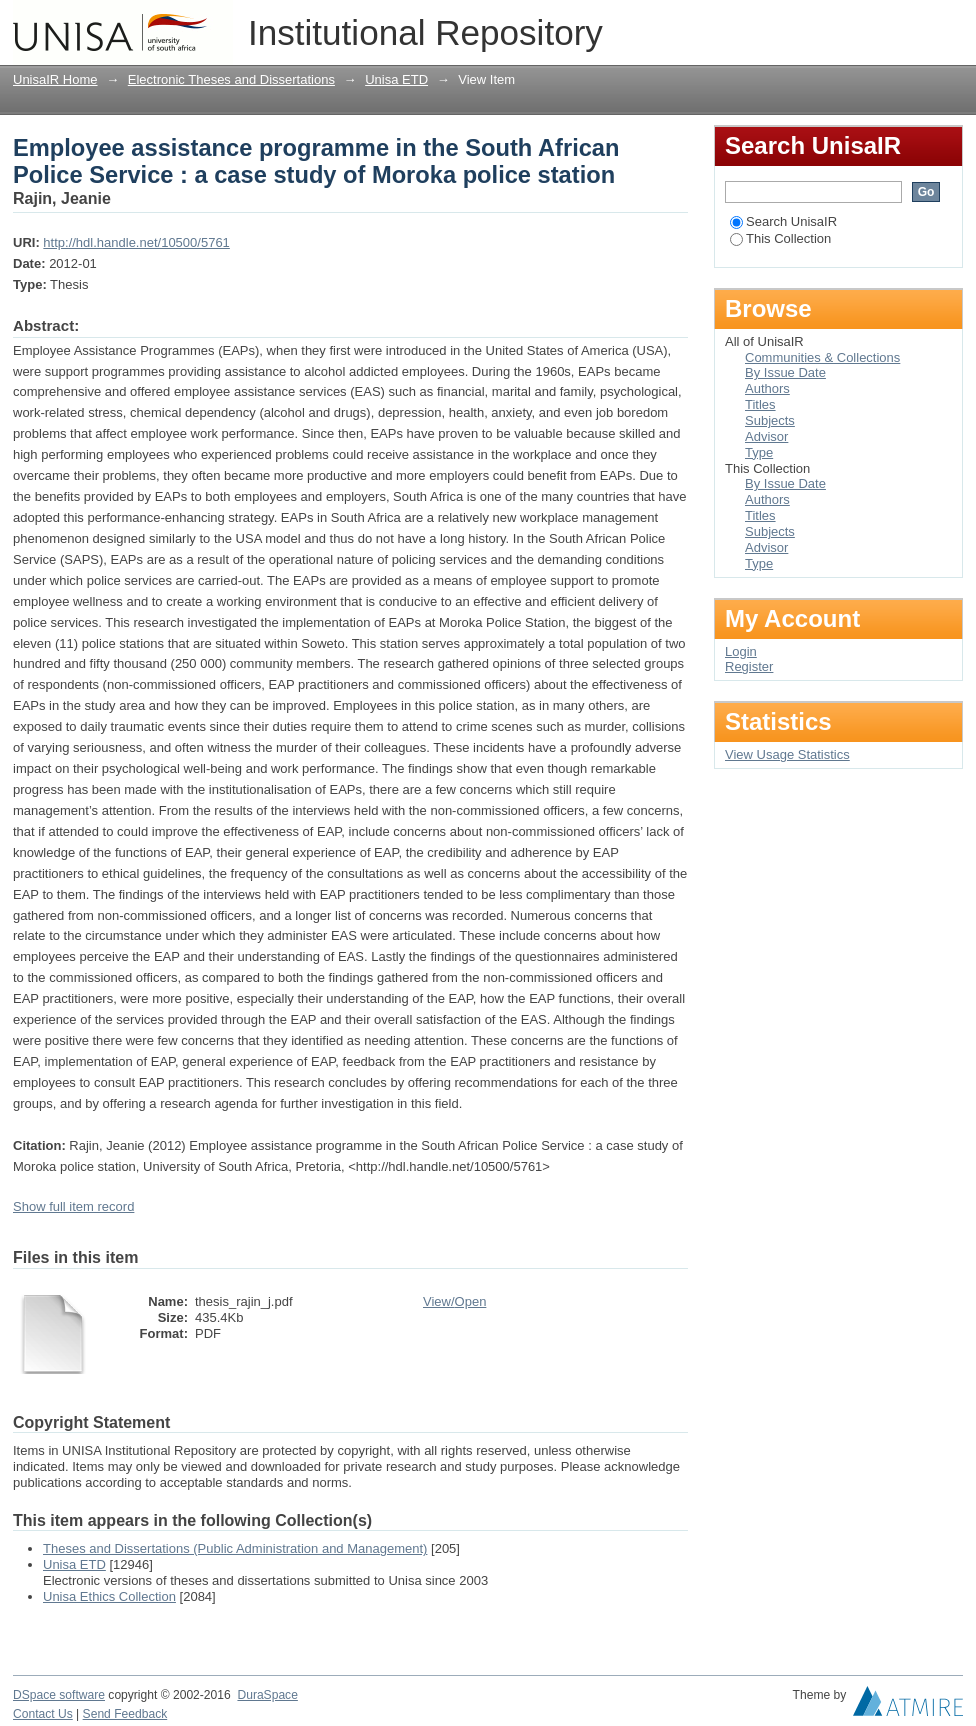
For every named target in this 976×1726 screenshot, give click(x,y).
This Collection (780, 238)
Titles (760, 404)
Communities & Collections (822, 357)
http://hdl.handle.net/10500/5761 (136, 242)
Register (749, 666)
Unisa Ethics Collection (109, 1596)
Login (947, 24)
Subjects (770, 420)
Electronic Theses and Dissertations (231, 79)
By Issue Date (785, 372)
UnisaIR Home (55, 79)
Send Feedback (125, 1714)
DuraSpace (267, 1695)
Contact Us (43, 1714)
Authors (767, 388)
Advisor (766, 436)
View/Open (454, 1301)
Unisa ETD (396, 79)
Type (759, 452)
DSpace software (59, 1695)
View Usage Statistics (787, 754)
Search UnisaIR (783, 221)
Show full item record (73, 1206)
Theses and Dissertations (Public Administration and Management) (235, 1548)
